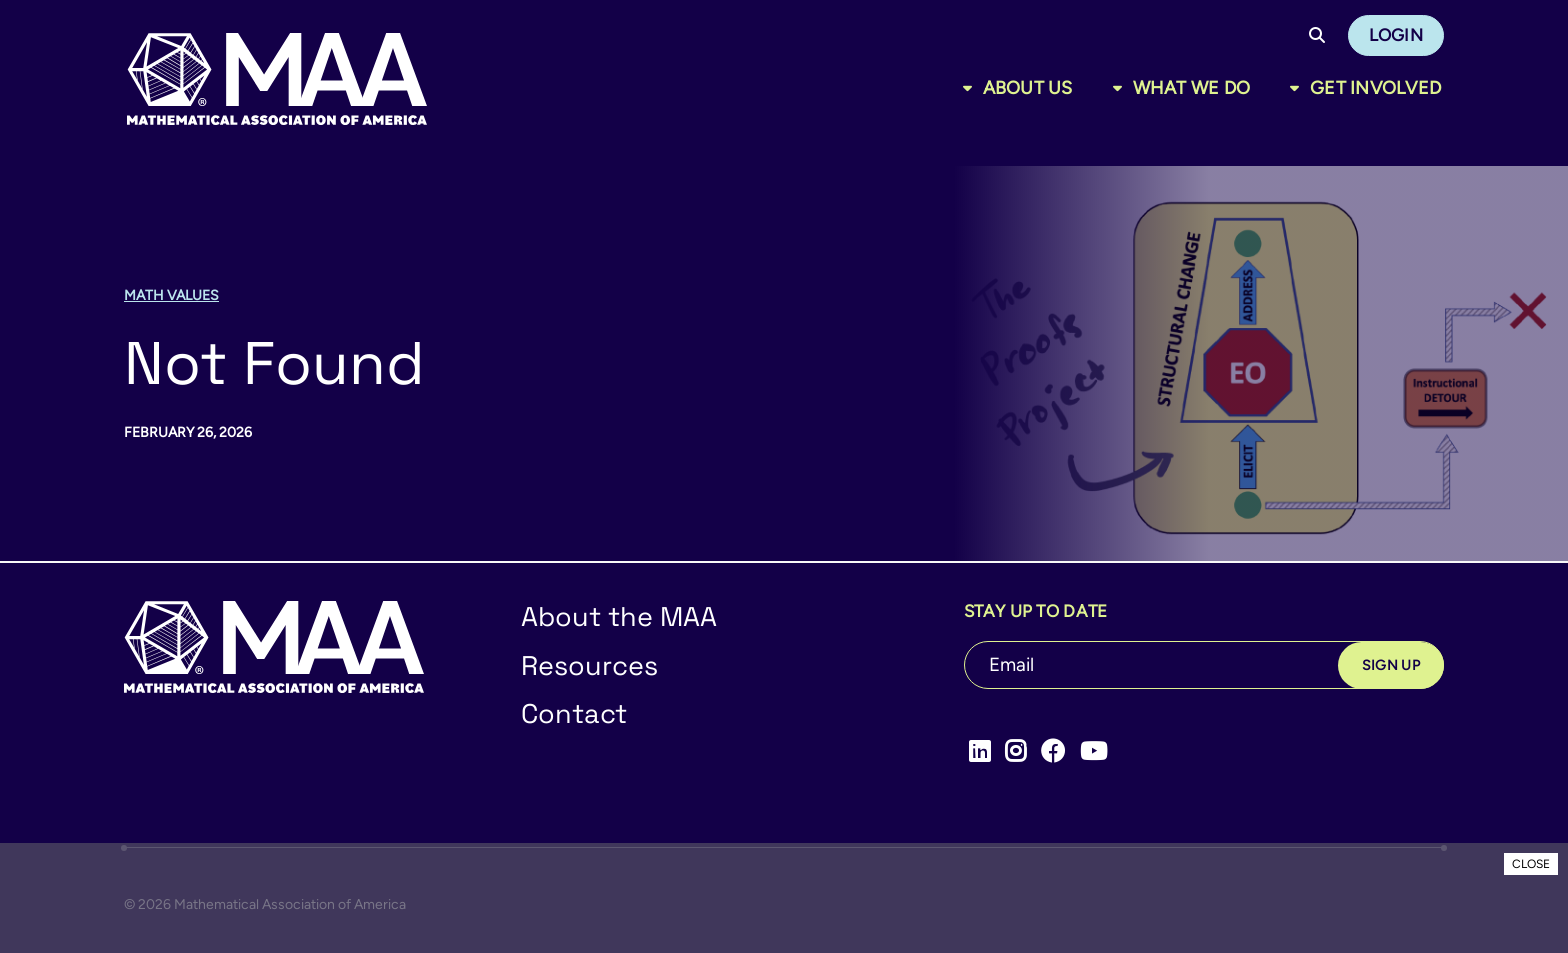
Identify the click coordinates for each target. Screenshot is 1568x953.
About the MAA (619, 616)
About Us (1028, 88)
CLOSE (1531, 864)
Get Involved (1375, 88)
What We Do (1192, 88)
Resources (589, 665)
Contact (574, 713)
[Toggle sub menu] (971, 88)
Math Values (171, 295)
